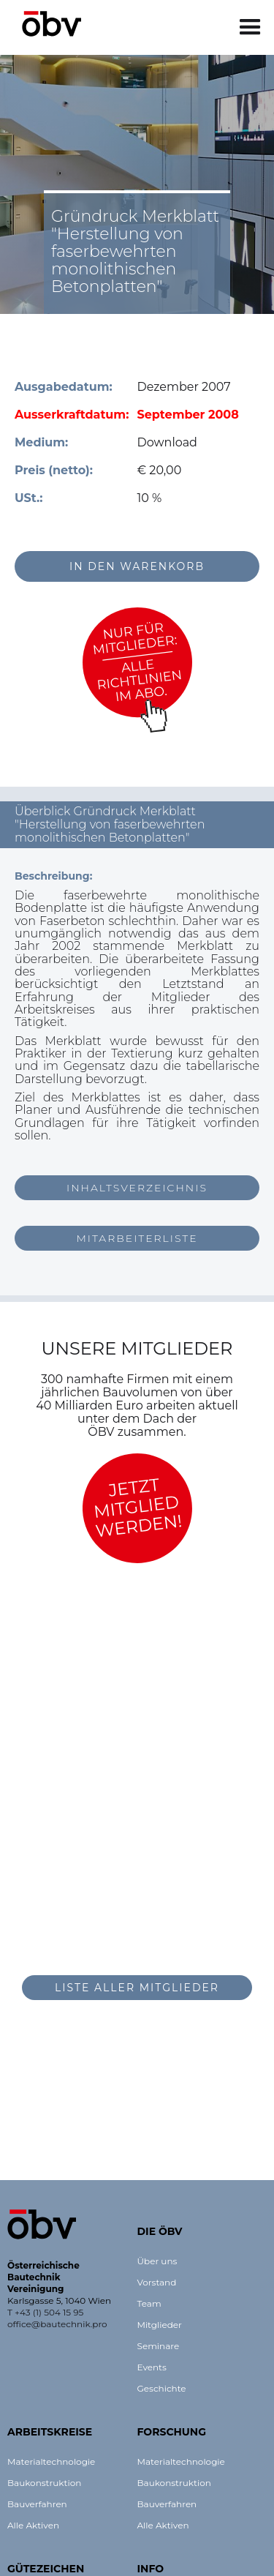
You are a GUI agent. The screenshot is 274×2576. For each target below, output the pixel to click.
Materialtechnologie (51, 2461)
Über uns (157, 2260)
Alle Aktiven (33, 2525)
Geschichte (161, 2388)
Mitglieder (159, 2324)
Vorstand (157, 2282)
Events (152, 2367)
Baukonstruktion (44, 2482)
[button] (250, 27)
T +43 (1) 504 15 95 (45, 2312)
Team (149, 2303)
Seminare (158, 2345)
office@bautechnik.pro (57, 2323)
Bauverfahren (37, 2503)
